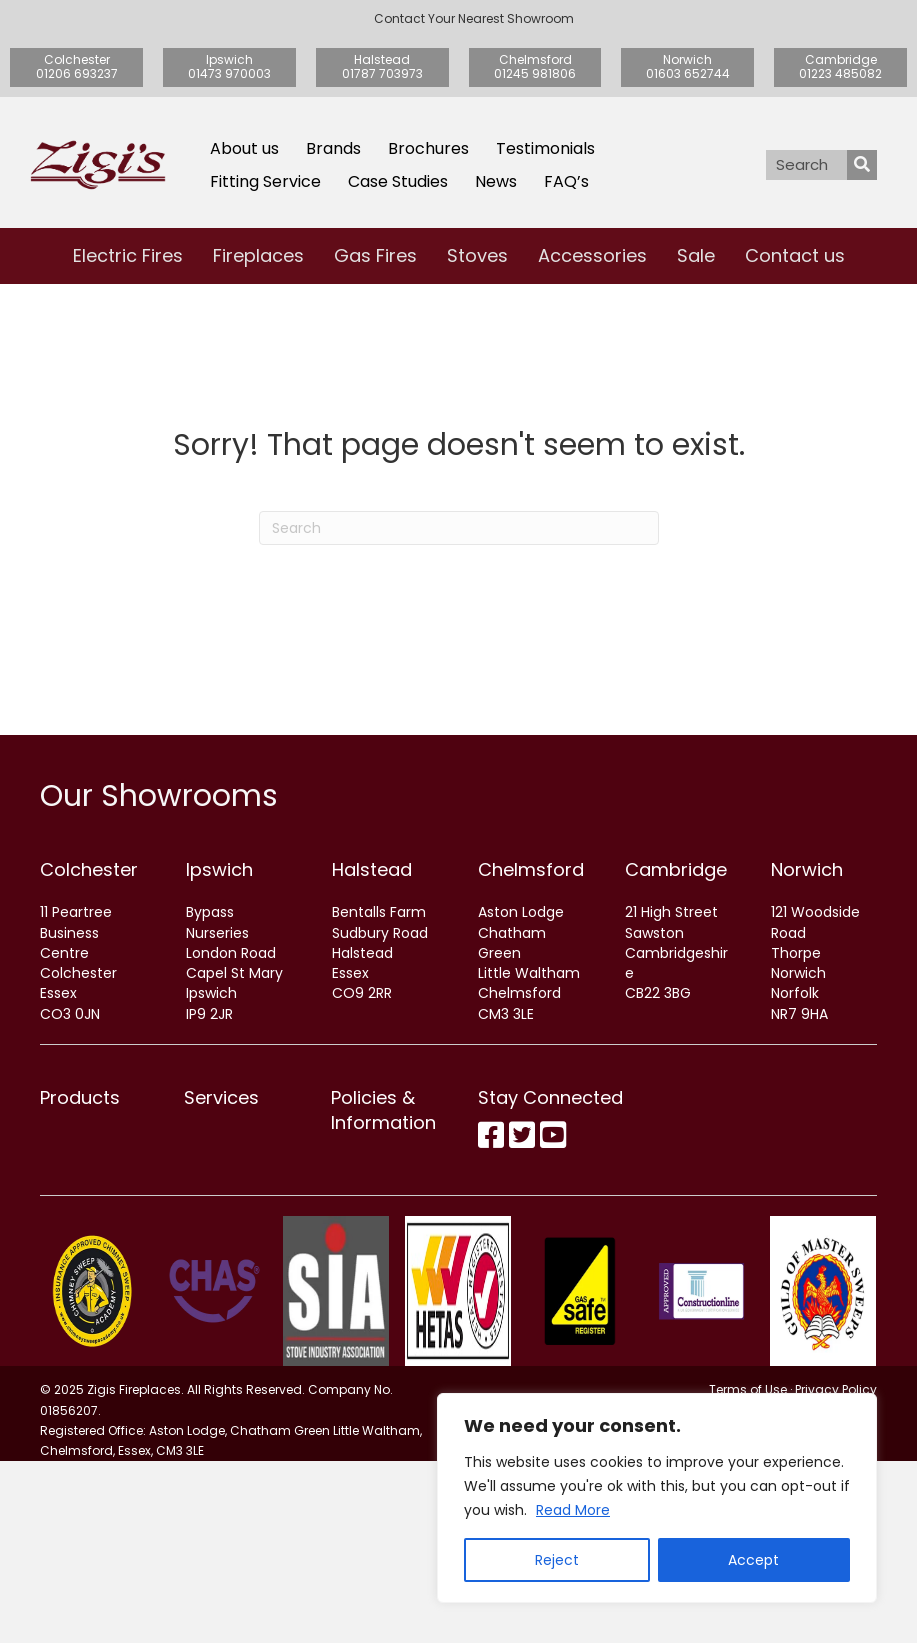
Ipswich (219, 869)
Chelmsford (531, 869)
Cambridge (676, 869)
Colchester (89, 869)
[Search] (459, 528)
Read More (573, 1510)
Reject (557, 1560)
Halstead (372, 869)
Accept (753, 1560)
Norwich (807, 869)
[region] (657, 1498)
